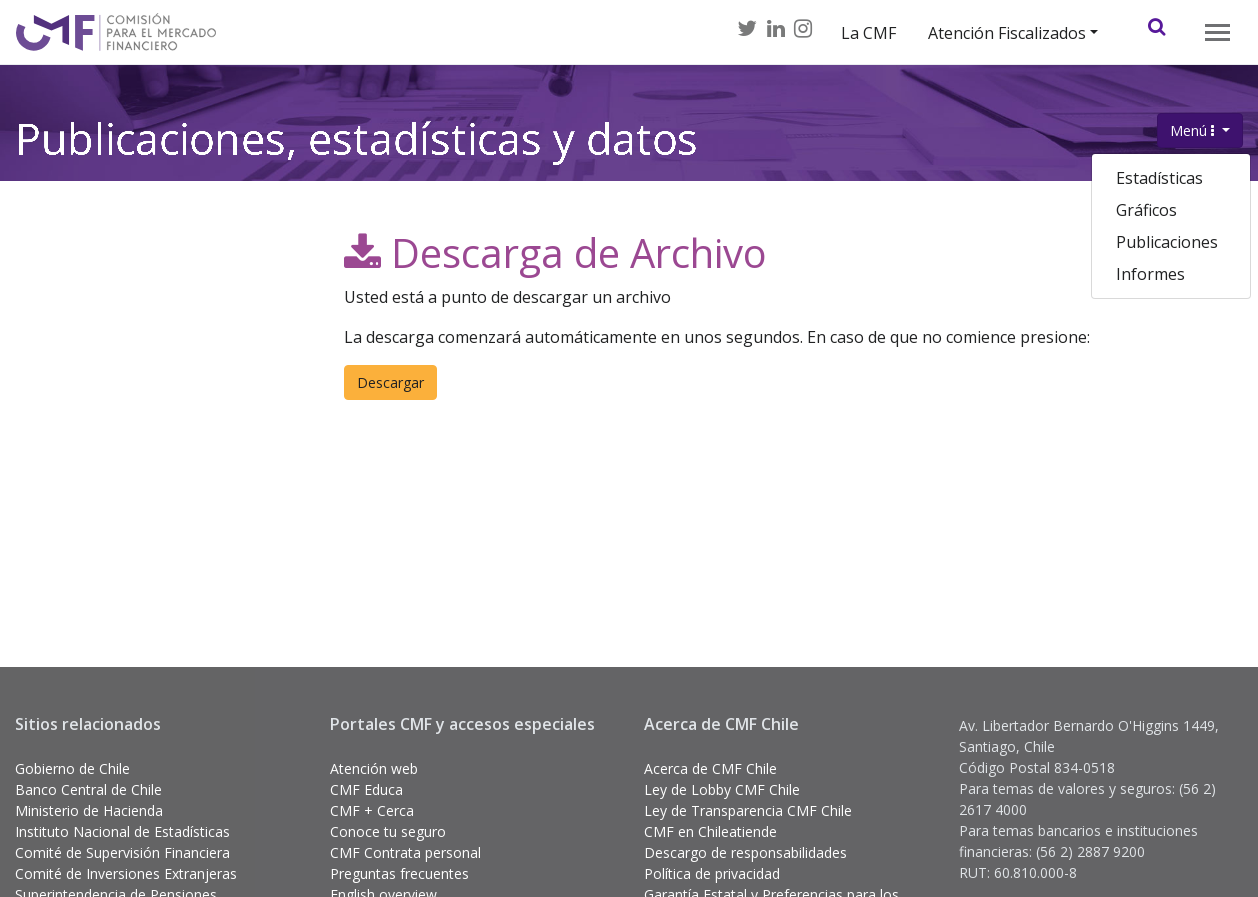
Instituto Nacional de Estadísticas (122, 831)
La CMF (868, 33)
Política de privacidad (712, 873)
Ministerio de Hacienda (89, 810)
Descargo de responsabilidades (745, 852)
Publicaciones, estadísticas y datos (356, 143)
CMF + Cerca (372, 810)
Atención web (374, 768)
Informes (1150, 274)
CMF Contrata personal (405, 852)
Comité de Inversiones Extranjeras (126, 873)
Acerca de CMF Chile (710, 768)
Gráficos (1146, 210)
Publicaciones (1167, 242)
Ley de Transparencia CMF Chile (748, 810)
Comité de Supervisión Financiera (122, 852)
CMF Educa (366, 789)
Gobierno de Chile (72, 768)
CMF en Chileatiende (710, 831)
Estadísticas (1159, 178)
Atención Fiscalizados (1007, 33)
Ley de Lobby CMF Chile (722, 789)
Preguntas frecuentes (399, 873)
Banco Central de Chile (88, 789)
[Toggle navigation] (1217, 32)
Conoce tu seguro (388, 831)
